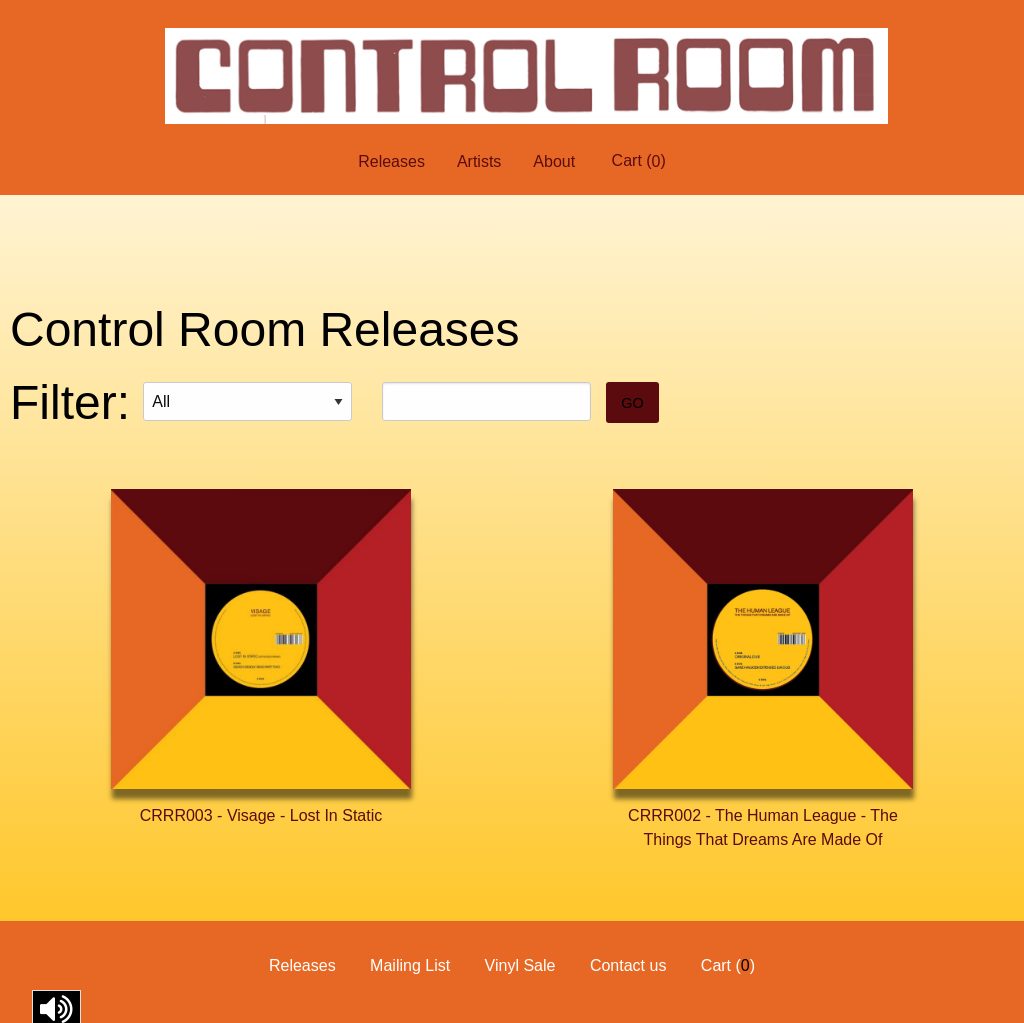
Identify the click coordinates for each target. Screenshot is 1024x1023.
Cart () (639, 161)
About (554, 161)
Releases (391, 161)
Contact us (628, 965)
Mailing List (410, 965)
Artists (479, 161)
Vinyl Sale (520, 965)
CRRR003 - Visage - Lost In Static (261, 815)
